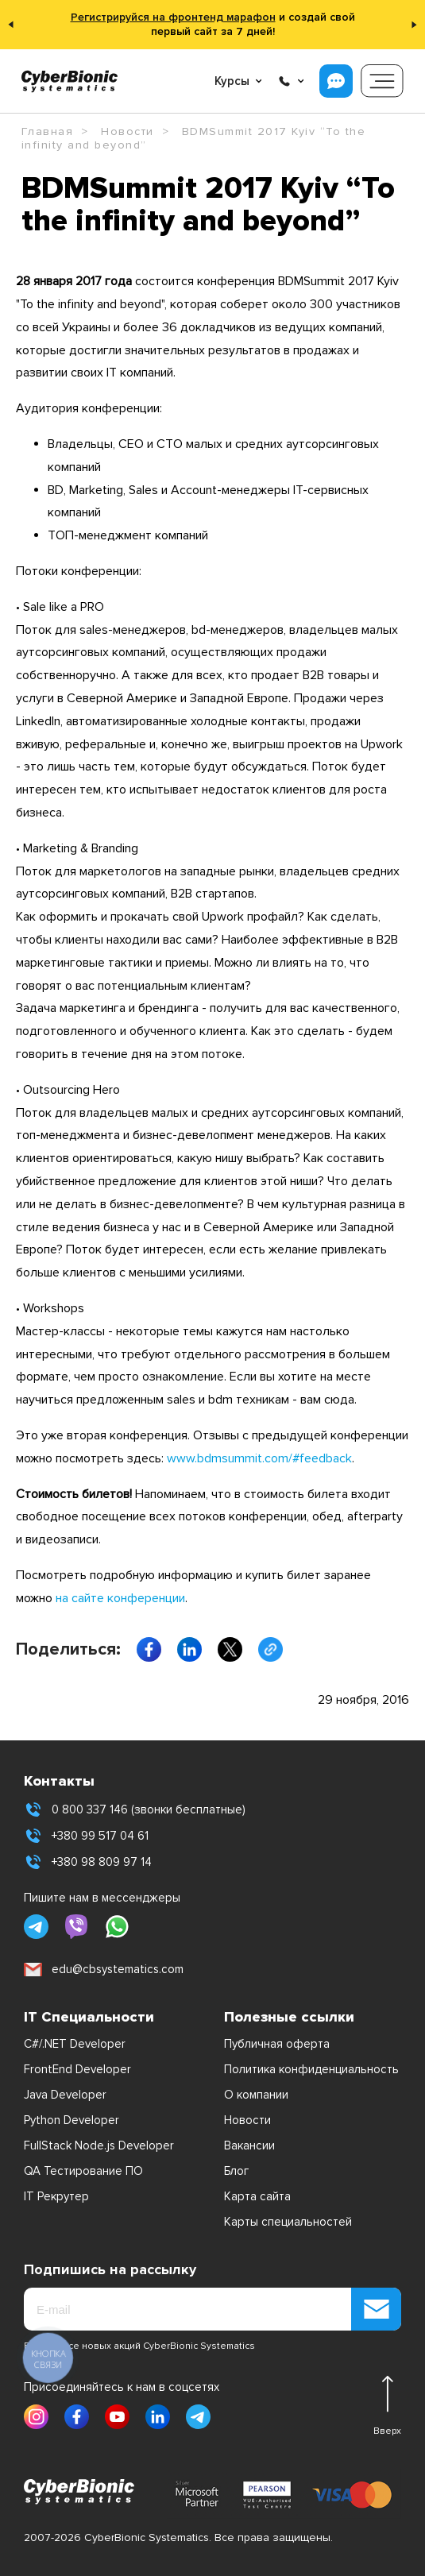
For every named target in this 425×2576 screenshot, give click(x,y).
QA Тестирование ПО (83, 2171)
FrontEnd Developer (77, 2069)
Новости (247, 2120)
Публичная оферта (277, 2044)
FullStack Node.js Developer (99, 2145)
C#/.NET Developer (75, 2044)
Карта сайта (257, 2196)
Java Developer (65, 2094)
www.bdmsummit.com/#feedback (259, 1458)
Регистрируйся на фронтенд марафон (173, 17)
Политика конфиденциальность (311, 2069)
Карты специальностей (288, 2222)
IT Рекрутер (56, 2196)
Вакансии (249, 2145)
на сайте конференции (120, 1598)
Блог (236, 2171)
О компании (256, 2094)
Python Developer (71, 2120)
